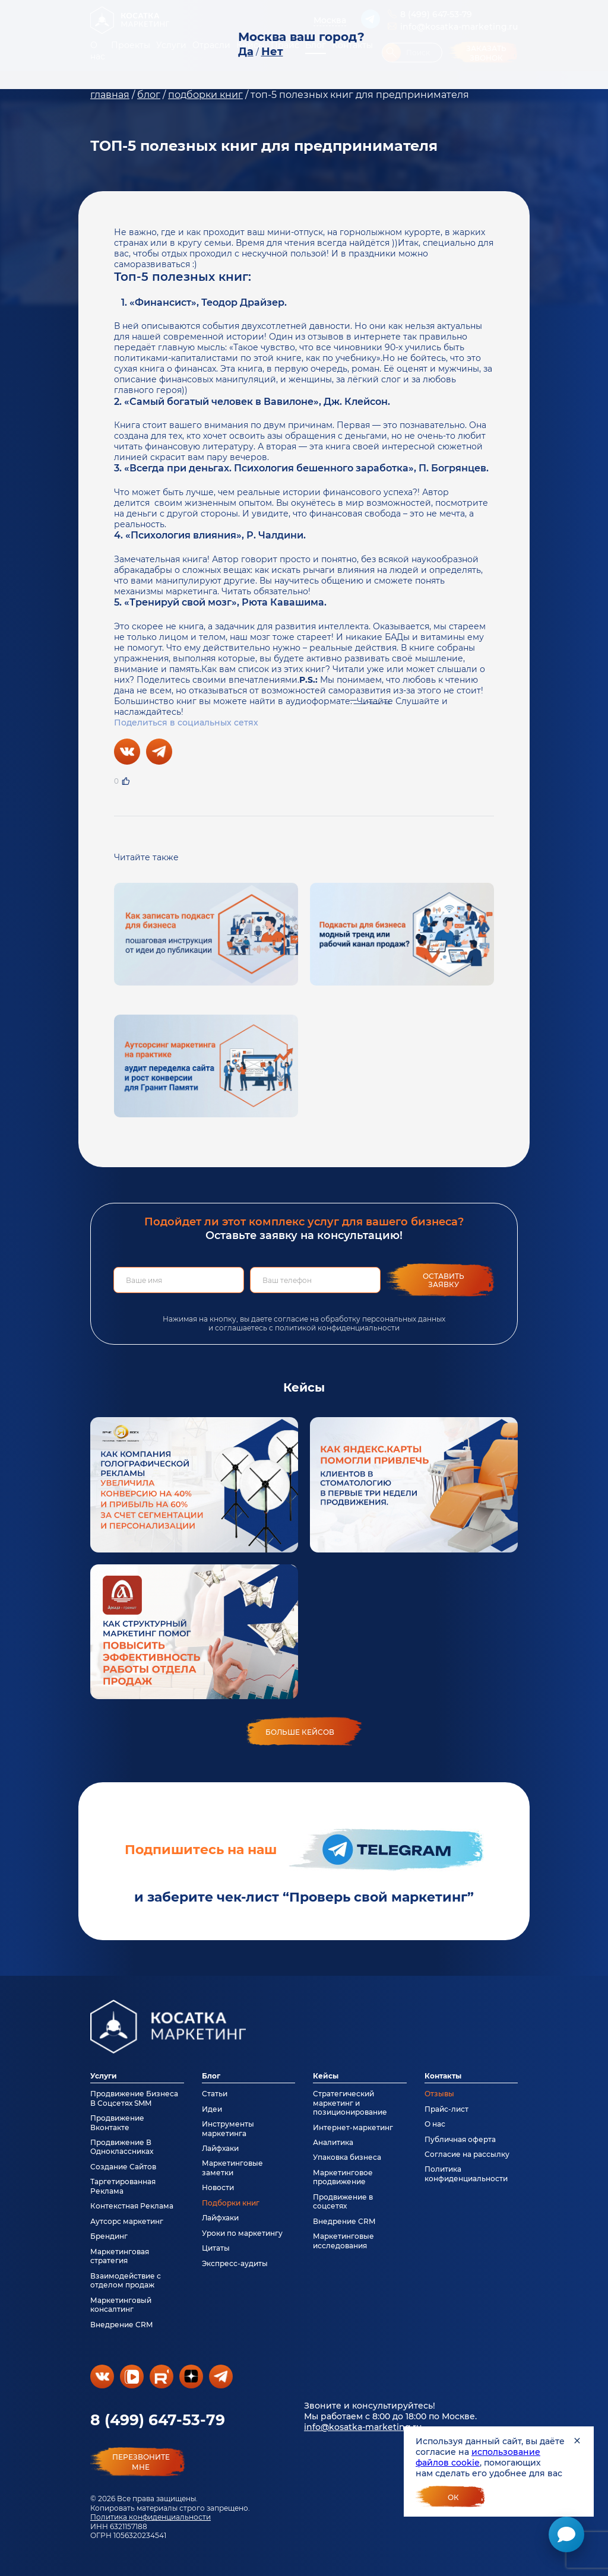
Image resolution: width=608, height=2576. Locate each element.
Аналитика (333, 2142)
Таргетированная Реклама (123, 2186)
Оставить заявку (443, 1280)
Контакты (443, 2075)
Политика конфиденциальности (150, 2516)
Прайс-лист (446, 2109)
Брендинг (109, 2236)
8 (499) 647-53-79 (157, 2420)
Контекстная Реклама (131, 2205)
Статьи (214, 2093)
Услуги (103, 2075)
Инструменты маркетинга (228, 2128)
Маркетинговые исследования (343, 2240)
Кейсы (325, 2075)
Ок (453, 2497)
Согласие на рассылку (467, 2154)
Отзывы (439, 2093)
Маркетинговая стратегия (119, 2256)
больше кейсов (299, 1732)
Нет (272, 51)
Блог (211, 2075)
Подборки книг (230, 2202)
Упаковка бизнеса (347, 2157)
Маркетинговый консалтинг (120, 2305)
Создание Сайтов (123, 2166)
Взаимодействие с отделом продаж (125, 2280)
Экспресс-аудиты (235, 2263)
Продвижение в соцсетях (343, 2201)
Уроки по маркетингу (242, 2233)
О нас (435, 2123)
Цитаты (216, 2248)
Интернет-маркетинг (353, 2127)
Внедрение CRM (121, 2324)
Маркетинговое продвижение (343, 2177)
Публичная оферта (460, 2139)
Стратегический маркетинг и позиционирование (350, 2102)
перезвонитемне (141, 2462)
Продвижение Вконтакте (117, 2122)
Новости (218, 2187)
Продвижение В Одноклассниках (121, 2147)
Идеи (212, 2109)
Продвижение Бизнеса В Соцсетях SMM (134, 2098)
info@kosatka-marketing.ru (363, 2427)
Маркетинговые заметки (232, 2167)
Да (246, 51)
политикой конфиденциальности (337, 1327)
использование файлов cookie (478, 2457)
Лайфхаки (220, 2148)
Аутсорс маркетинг (126, 2221)
